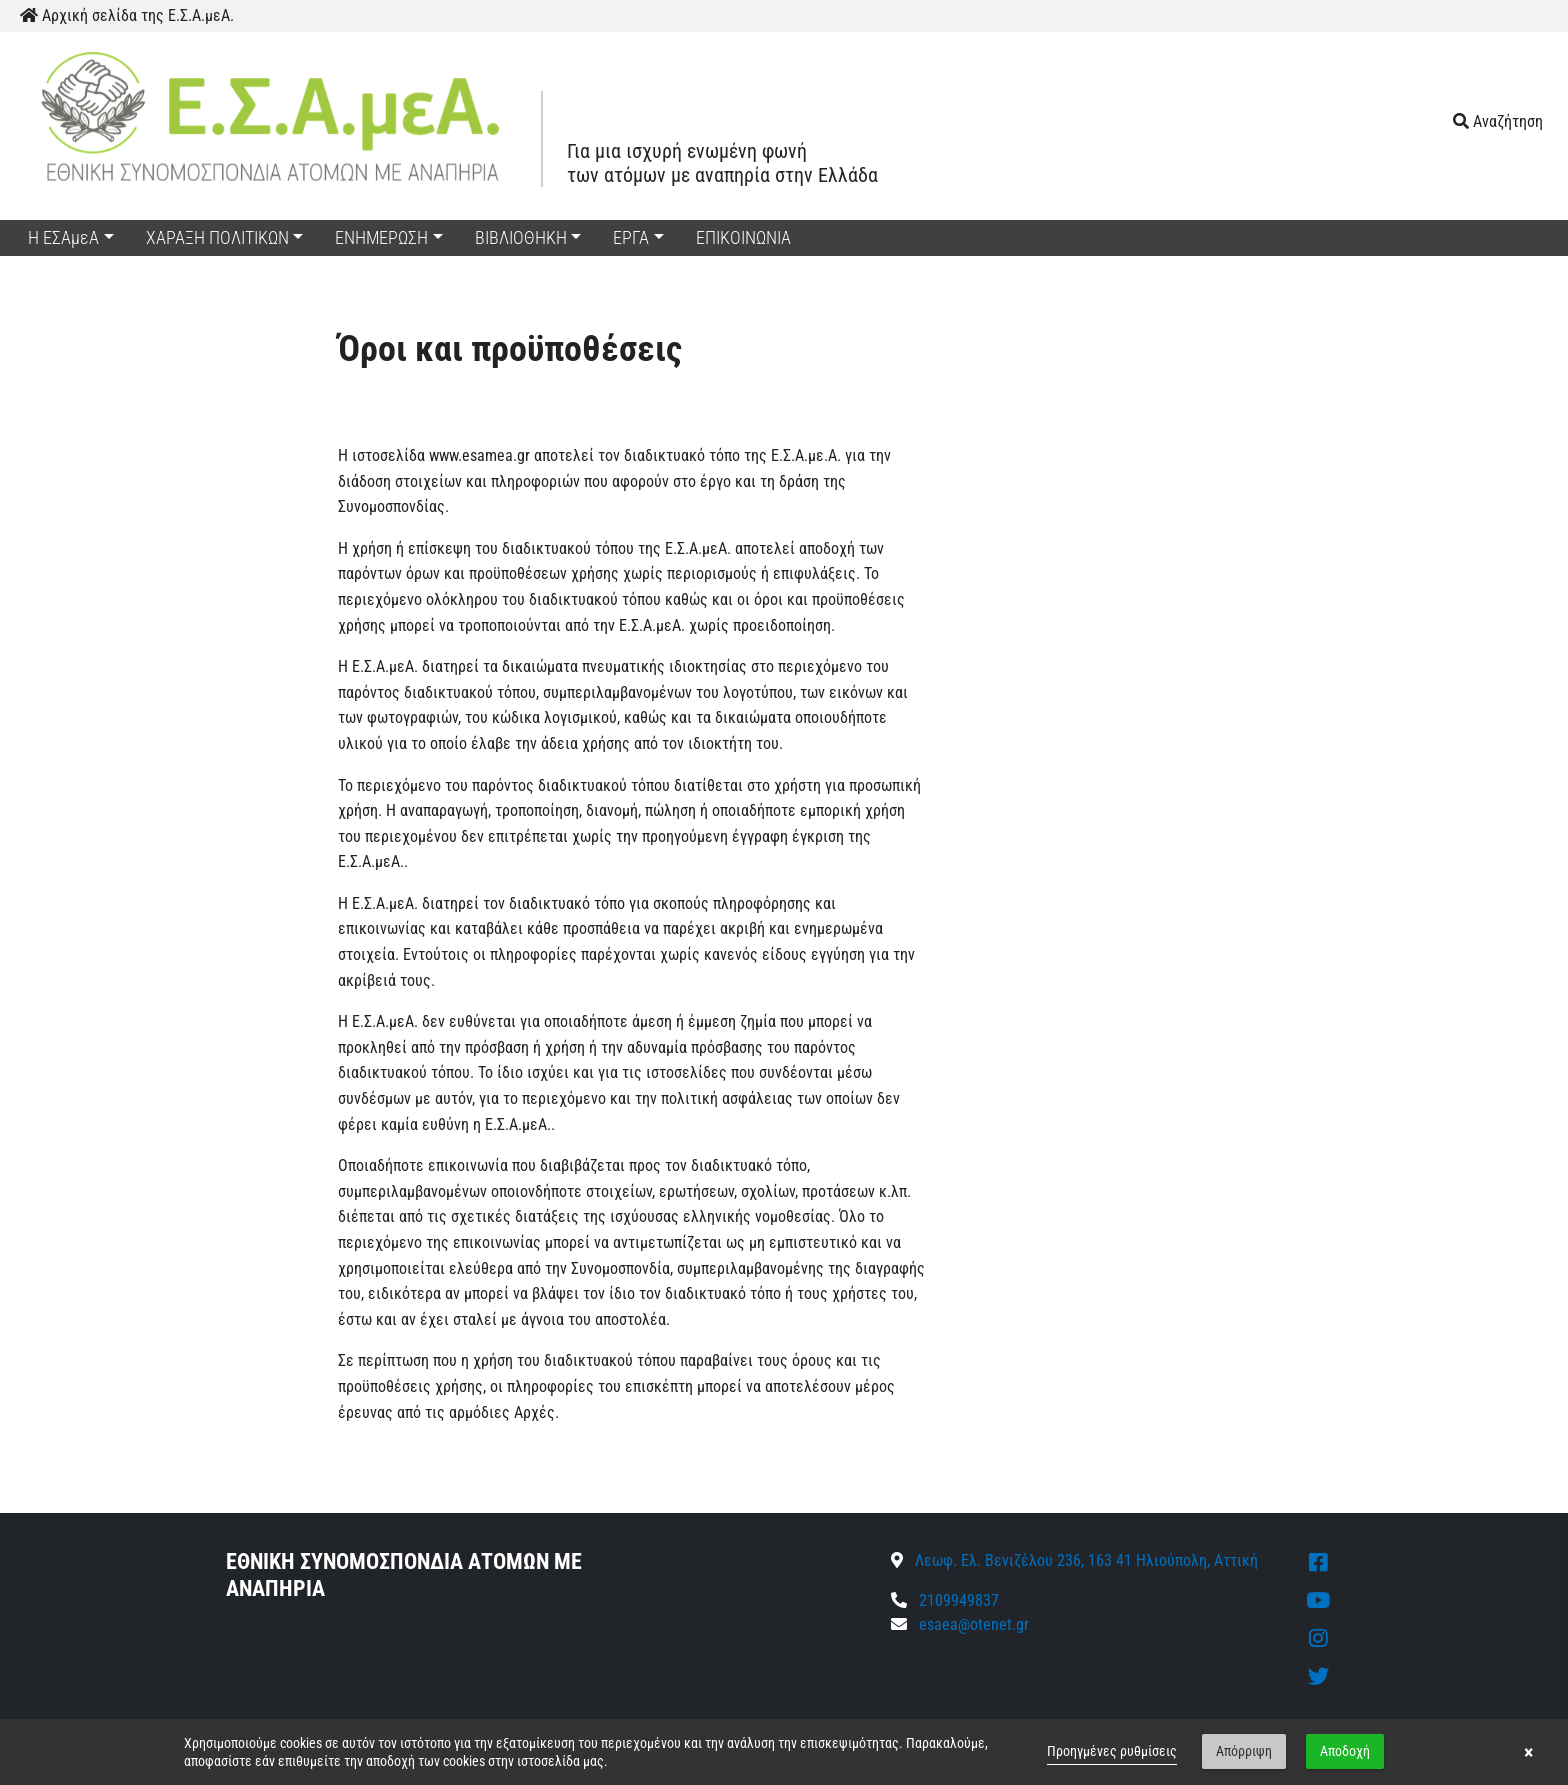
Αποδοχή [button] (1345, 1751)
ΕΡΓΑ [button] (631, 237)
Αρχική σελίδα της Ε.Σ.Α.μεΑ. (127, 15)
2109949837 (945, 1600)
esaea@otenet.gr (974, 1624)
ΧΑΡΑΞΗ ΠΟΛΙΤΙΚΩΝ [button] (217, 237)
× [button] (1528, 1752)
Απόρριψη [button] (1244, 1751)
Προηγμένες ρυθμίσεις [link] (1112, 1751)
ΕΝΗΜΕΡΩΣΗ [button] (381, 237)
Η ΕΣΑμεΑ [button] (63, 237)
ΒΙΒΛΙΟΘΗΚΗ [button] (521, 237)
